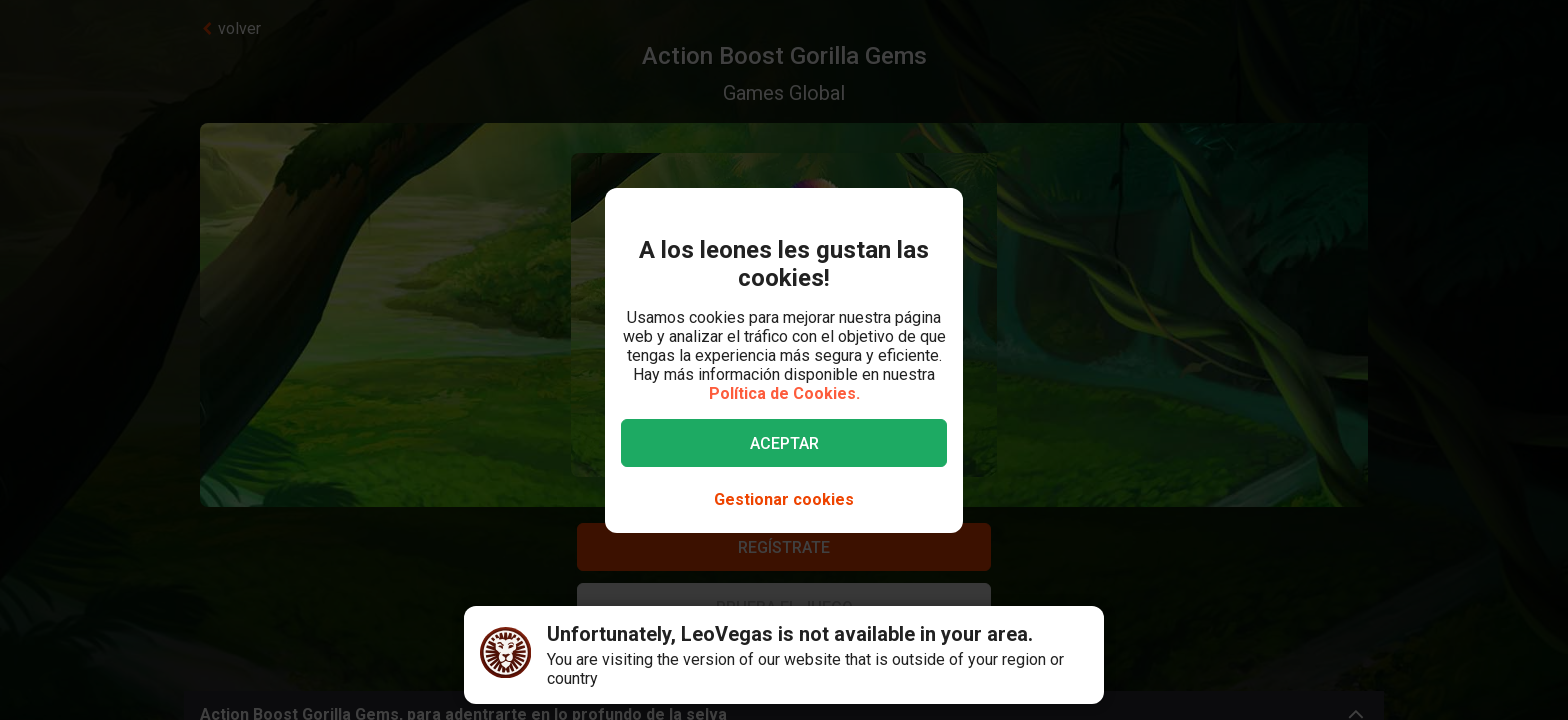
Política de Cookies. (784, 393)
